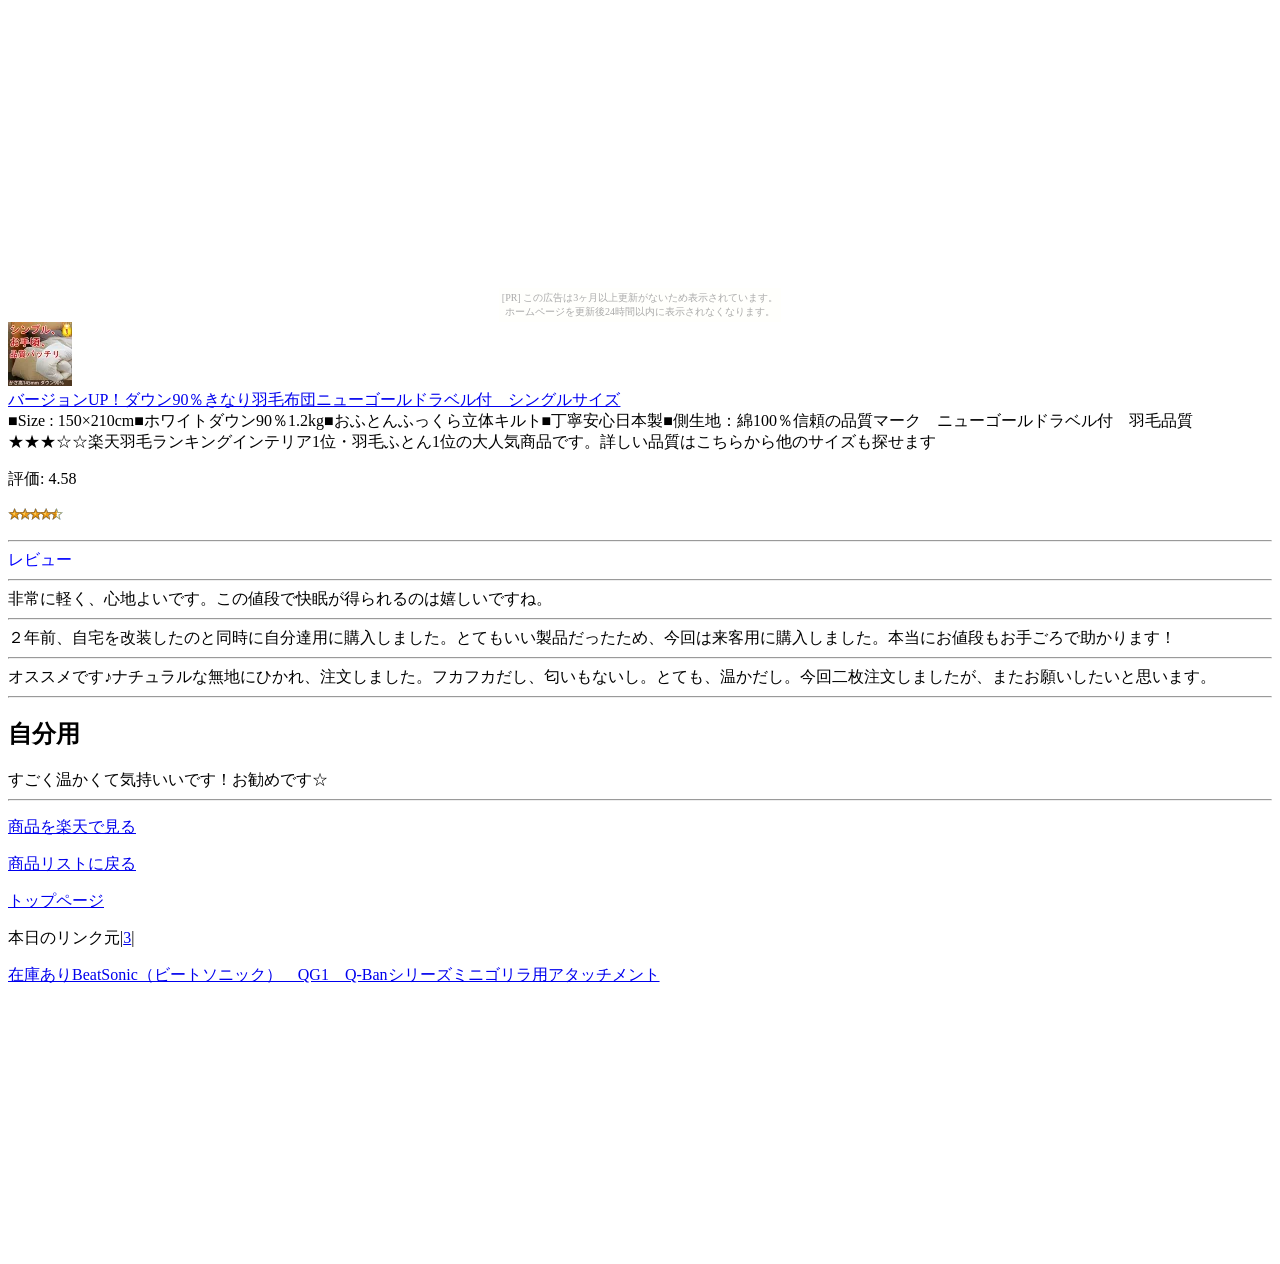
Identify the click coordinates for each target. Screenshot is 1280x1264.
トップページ (56, 900)
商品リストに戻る (72, 863)
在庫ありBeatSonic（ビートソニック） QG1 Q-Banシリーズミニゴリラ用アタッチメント (334, 974)
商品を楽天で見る (72, 826)
